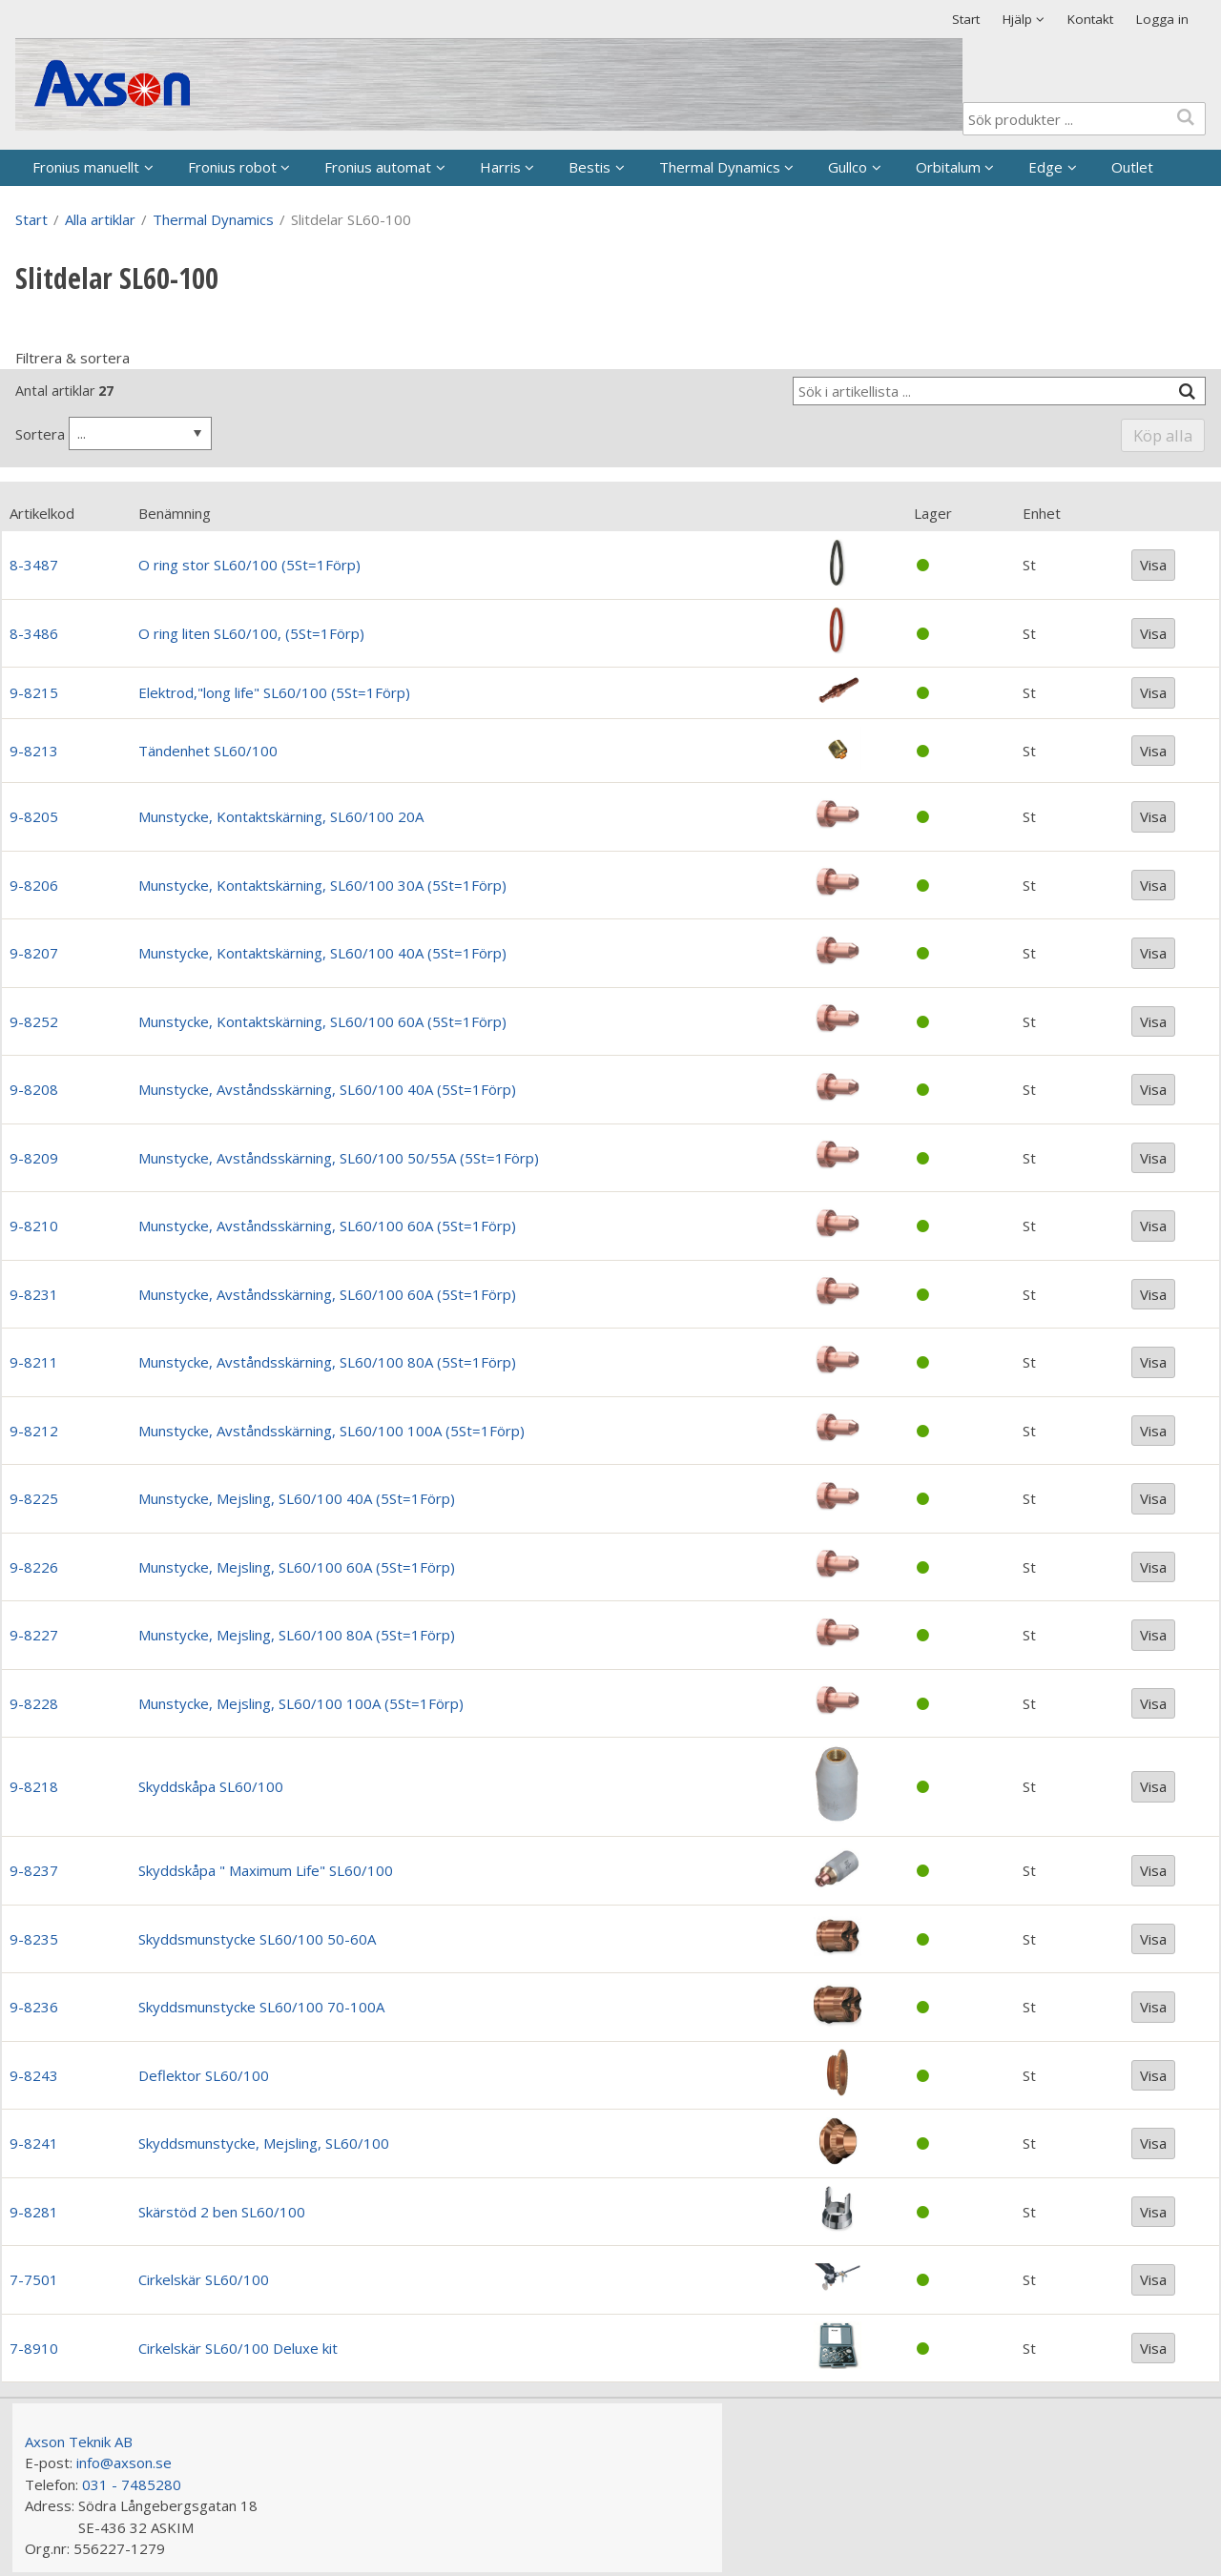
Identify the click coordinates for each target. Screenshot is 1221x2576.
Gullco (847, 166)
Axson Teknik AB (79, 2441)
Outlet (1132, 166)
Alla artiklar (100, 219)
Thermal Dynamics (719, 166)
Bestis (589, 166)
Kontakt (1090, 19)
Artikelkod (42, 513)
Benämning (174, 513)
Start (966, 19)
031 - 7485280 (131, 2484)
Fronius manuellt (85, 166)
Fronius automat (377, 166)
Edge (1045, 166)
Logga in (1162, 19)
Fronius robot (232, 166)
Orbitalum (948, 166)
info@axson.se (124, 2462)
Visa (1153, 564)
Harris (500, 166)
